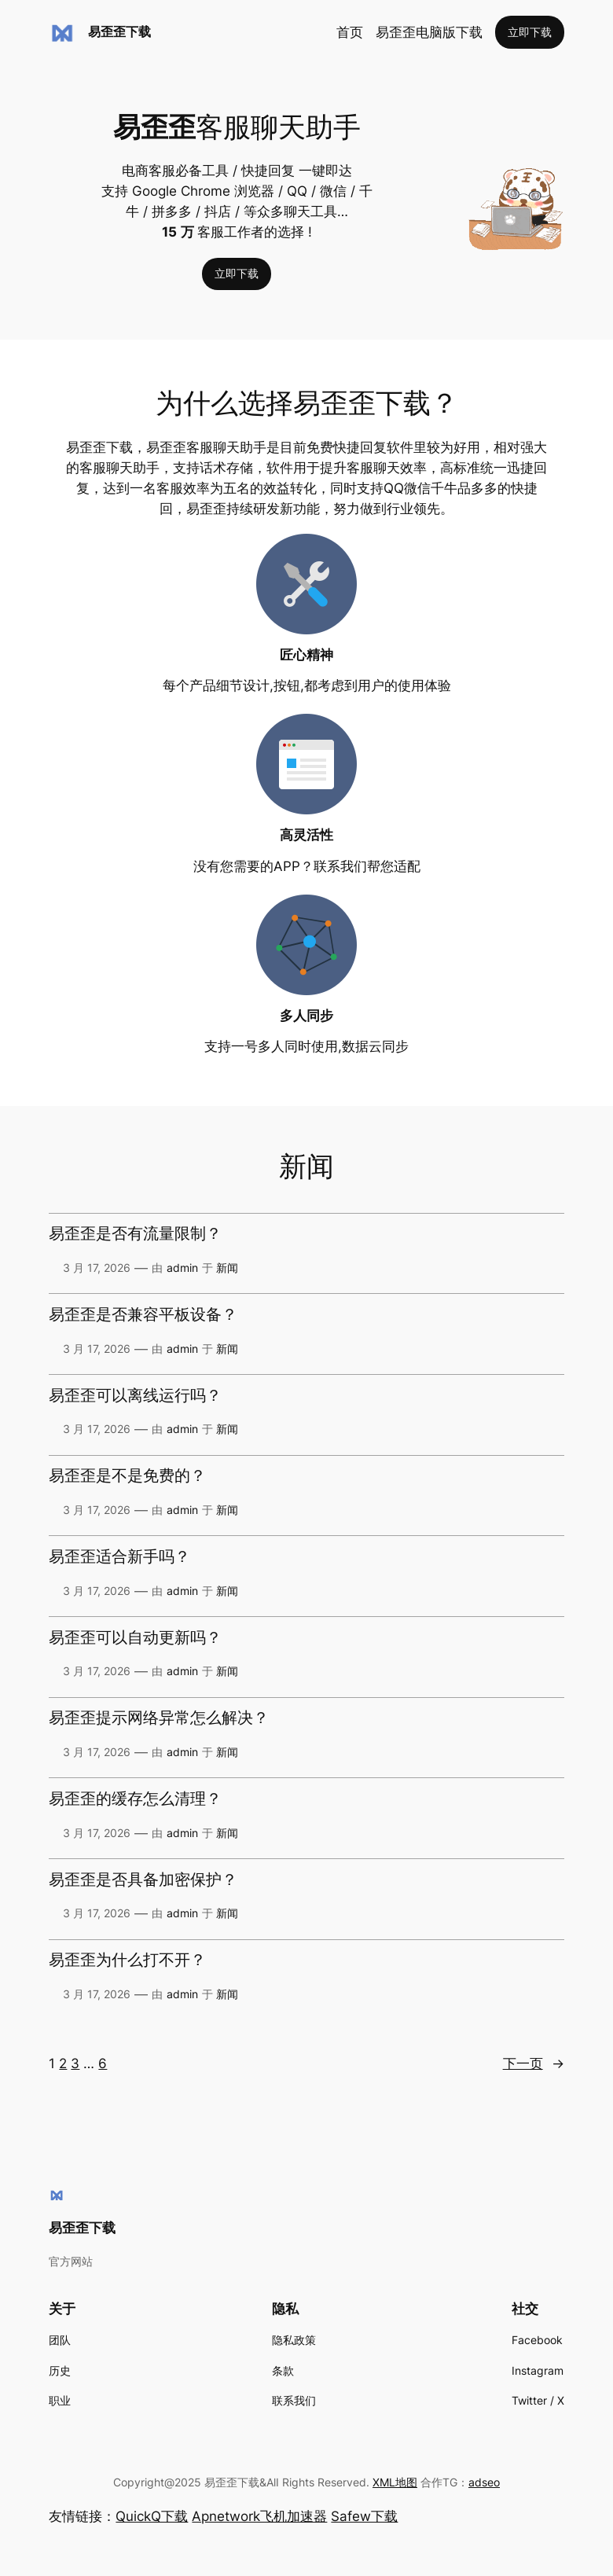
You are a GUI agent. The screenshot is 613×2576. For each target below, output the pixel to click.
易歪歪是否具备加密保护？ (143, 1880)
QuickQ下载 (152, 2516)
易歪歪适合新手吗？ (119, 1557)
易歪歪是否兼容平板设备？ (143, 1315)
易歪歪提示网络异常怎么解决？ (159, 1718)
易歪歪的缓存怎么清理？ (135, 1799)
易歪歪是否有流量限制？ (135, 1234)
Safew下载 (364, 2516)
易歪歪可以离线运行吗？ (135, 1396)
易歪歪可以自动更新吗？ (135, 1638)
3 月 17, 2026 (96, 1267)
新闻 (227, 1267)
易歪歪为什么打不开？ (127, 1960)
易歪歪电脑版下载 (429, 32)
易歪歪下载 (119, 31)
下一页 (533, 2063)
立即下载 (530, 32)
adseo (484, 2482)
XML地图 (395, 2482)
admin (182, 1267)
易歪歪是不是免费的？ (127, 1476)
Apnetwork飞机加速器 (259, 2516)
